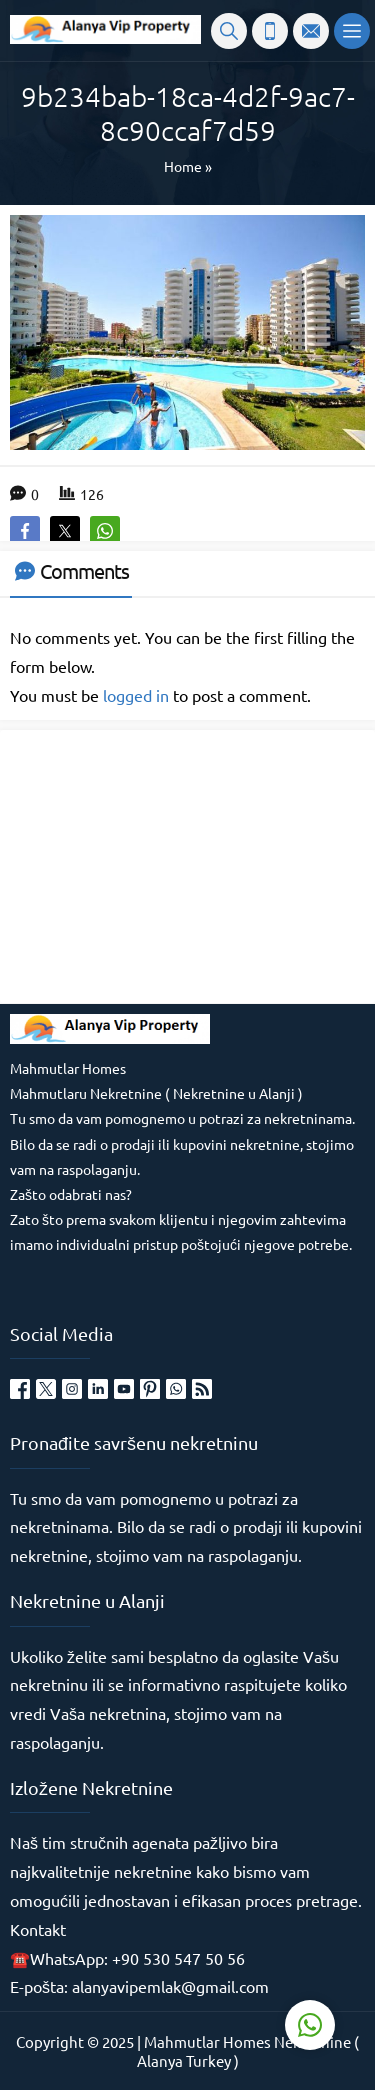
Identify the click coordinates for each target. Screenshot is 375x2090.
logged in (136, 695)
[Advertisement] (160, 865)
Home (183, 166)
